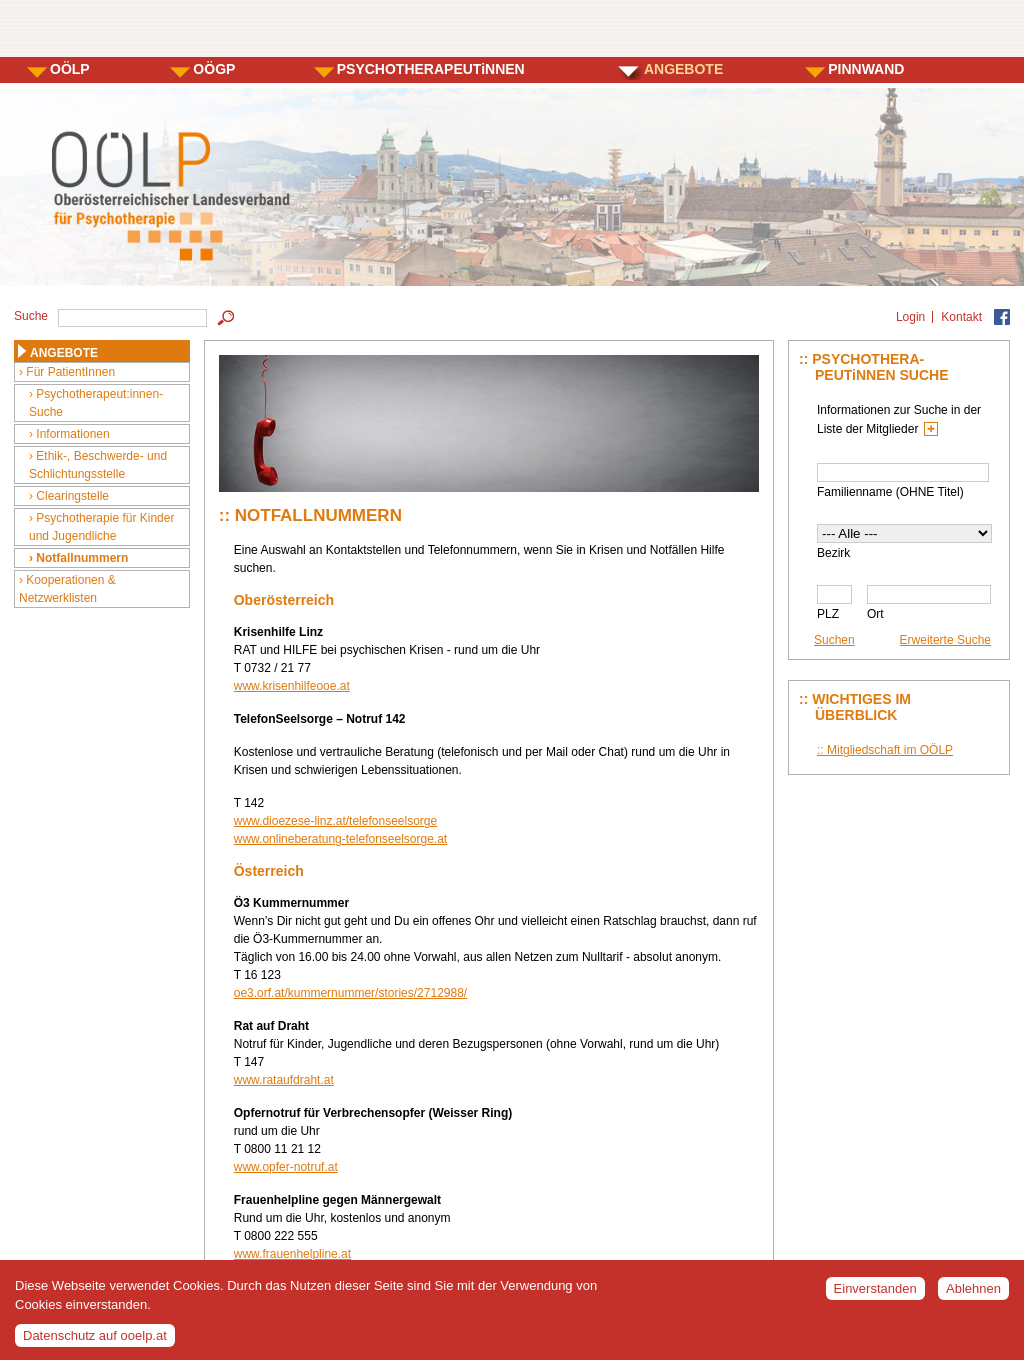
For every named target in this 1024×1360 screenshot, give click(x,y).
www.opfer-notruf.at (286, 1167)
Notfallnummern (82, 558)
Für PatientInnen (70, 372)
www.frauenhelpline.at (292, 1254)
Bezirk (833, 553)
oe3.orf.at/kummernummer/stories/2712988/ (350, 993)
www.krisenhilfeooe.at (292, 686)
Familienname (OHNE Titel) (890, 492)
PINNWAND (866, 69)
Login (910, 317)
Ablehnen (973, 1297)
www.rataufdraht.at (284, 1080)
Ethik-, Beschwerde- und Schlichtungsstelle (98, 465)
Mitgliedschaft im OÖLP (890, 750)
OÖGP (214, 69)
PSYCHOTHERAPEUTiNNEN (431, 69)
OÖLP (70, 69)
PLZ (828, 614)
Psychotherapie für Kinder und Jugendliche (101, 527)
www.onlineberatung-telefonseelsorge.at (340, 839)
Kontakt (961, 317)
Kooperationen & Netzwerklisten (67, 589)
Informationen (72, 434)
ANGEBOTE (683, 69)
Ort (875, 614)
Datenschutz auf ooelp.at (95, 1343)
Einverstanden (875, 1297)
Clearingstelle (72, 496)
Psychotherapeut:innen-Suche (96, 403)
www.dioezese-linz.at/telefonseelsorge (335, 821)
